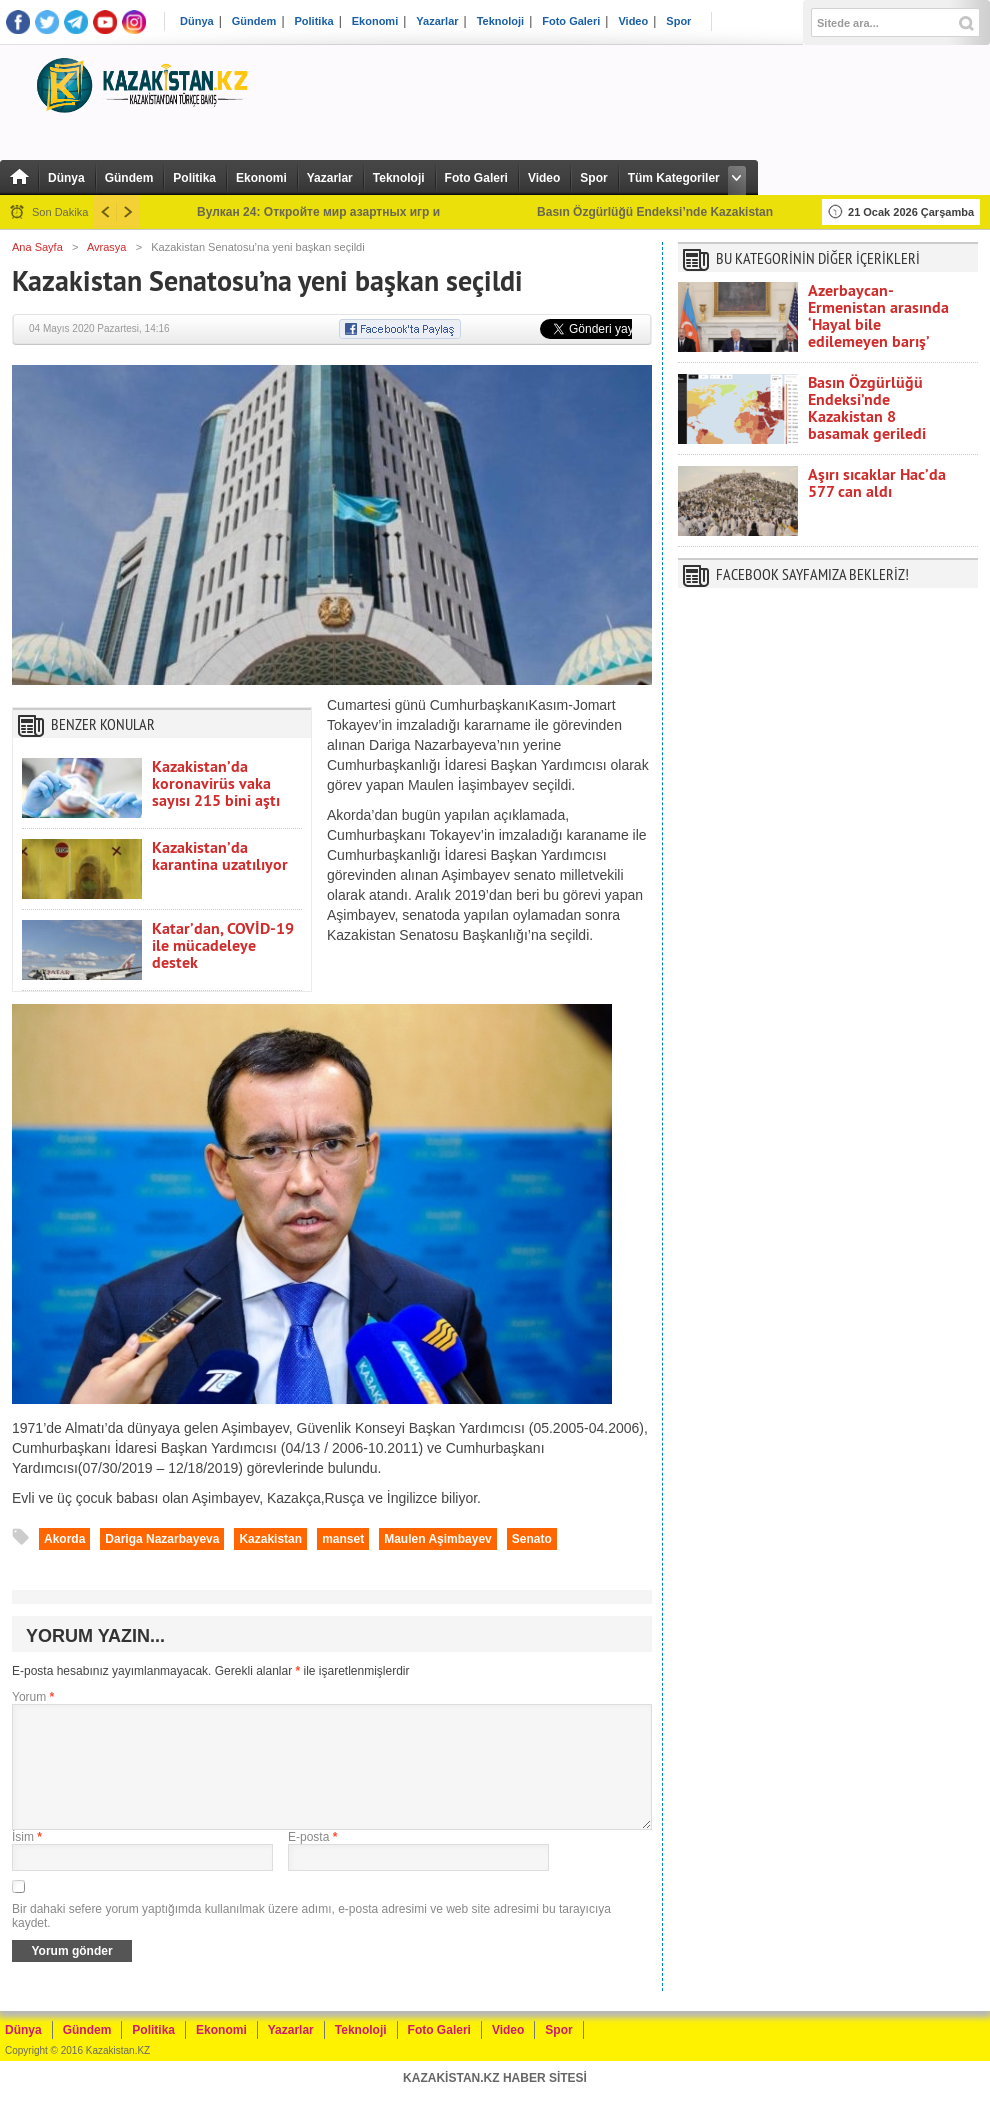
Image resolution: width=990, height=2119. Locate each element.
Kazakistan (270, 1539)
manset (343, 1539)
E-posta (312, 1861)
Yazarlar (437, 21)
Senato (532, 1539)
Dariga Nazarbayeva (162, 1539)
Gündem (254, 21)
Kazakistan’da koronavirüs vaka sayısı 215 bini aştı (216, 783)
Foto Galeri (571, 21)
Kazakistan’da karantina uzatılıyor (220, 856)
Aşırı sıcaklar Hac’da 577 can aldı (877, 483)
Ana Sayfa (37, 247)
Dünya (197, 21)
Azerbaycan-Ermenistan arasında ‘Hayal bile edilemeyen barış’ (878, 316)
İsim (27, 1861)
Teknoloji (500, 21)
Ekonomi (375, 21)
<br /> (828, 813)
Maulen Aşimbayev (438, 1539)
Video (633, 21)
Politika (314, 21)
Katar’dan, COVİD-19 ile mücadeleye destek (223, 945)
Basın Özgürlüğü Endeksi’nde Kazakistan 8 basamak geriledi (867, 408)
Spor (678, 21)
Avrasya (107, 247)
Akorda (64, 1539)
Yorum (33, 1697)
